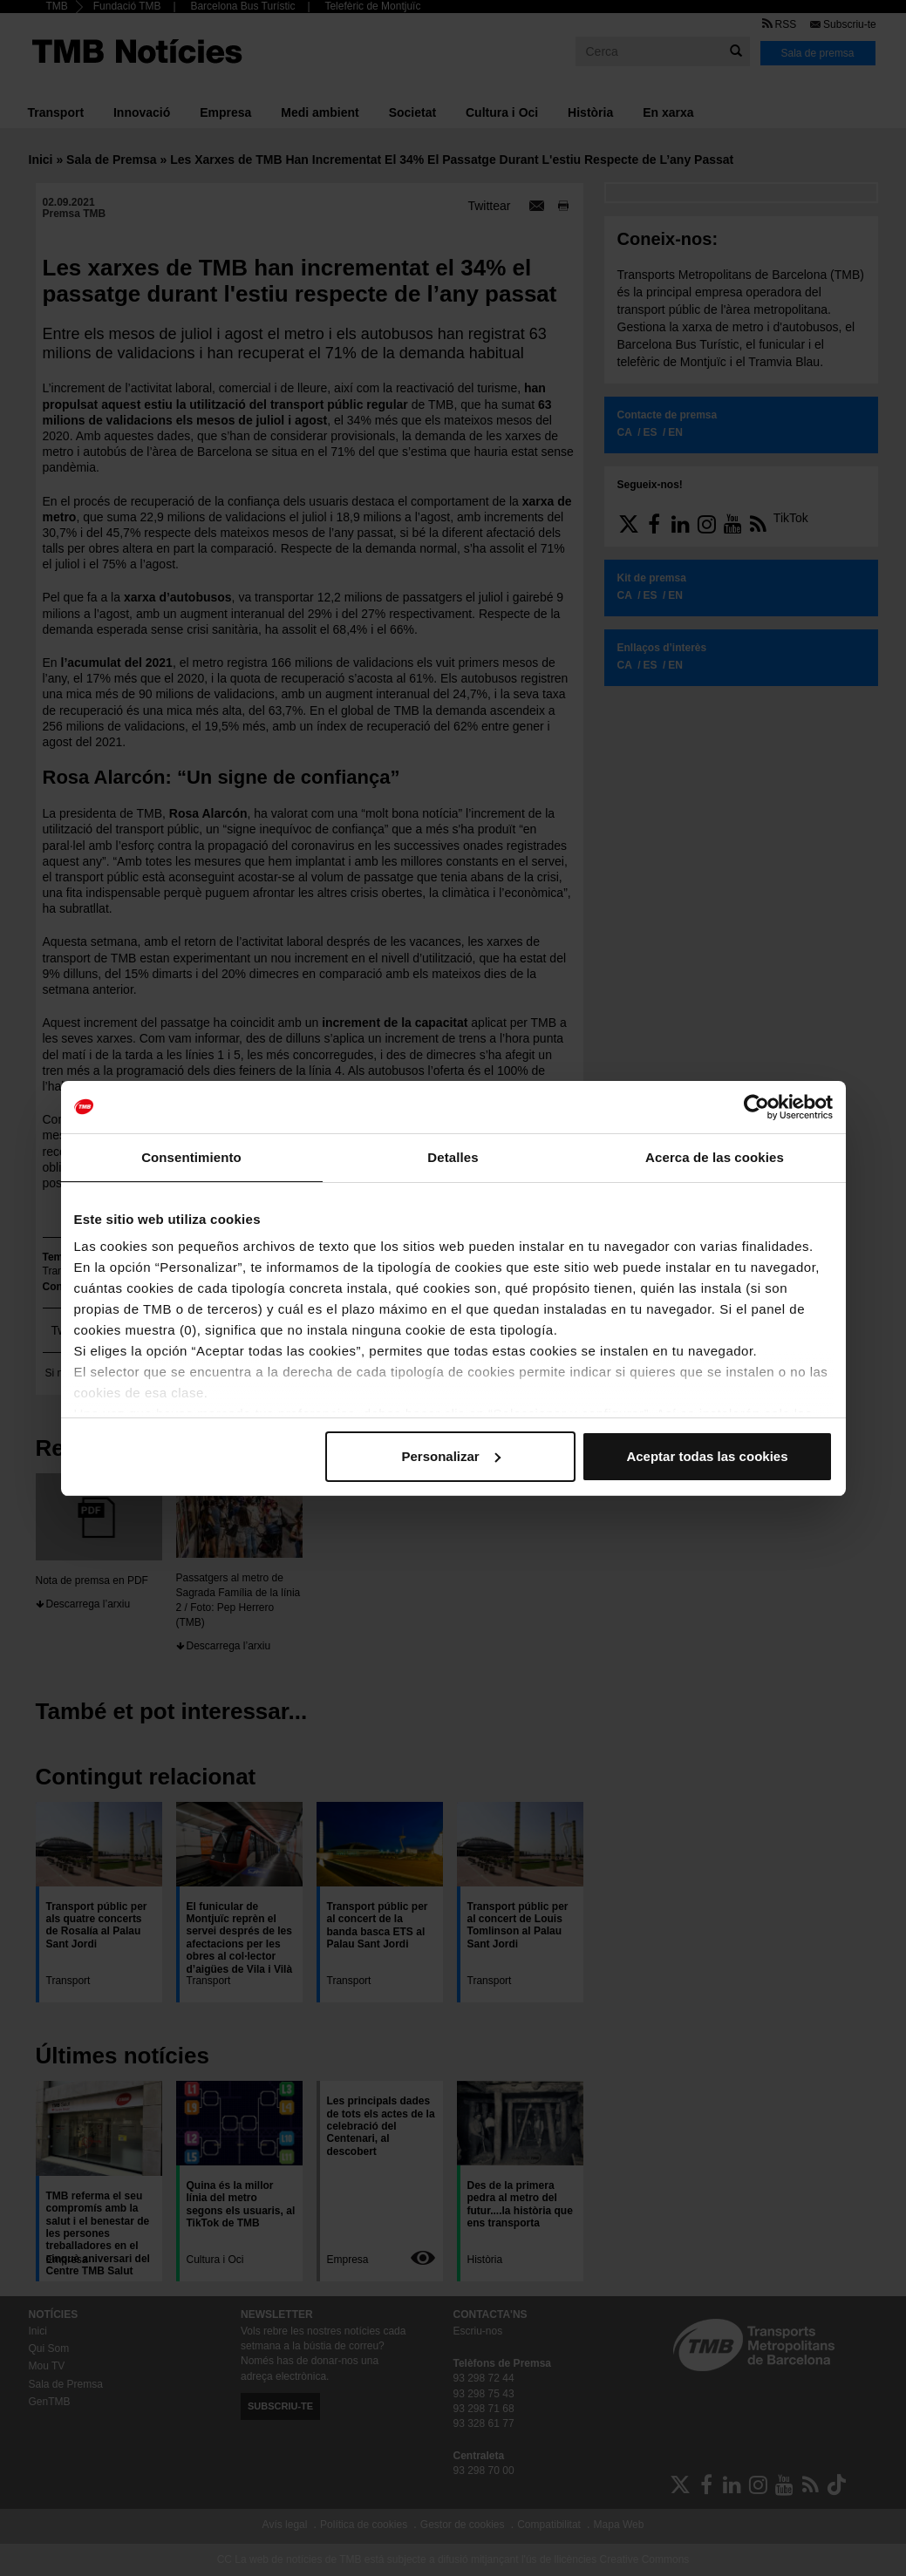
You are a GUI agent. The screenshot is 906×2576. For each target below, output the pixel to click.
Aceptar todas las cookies (706, 1456)
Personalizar (451, 1456)
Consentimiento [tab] (191, 1157)
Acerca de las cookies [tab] (714, 1157)
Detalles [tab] (452, 1157)
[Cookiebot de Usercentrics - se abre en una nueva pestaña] (756, 1107)
